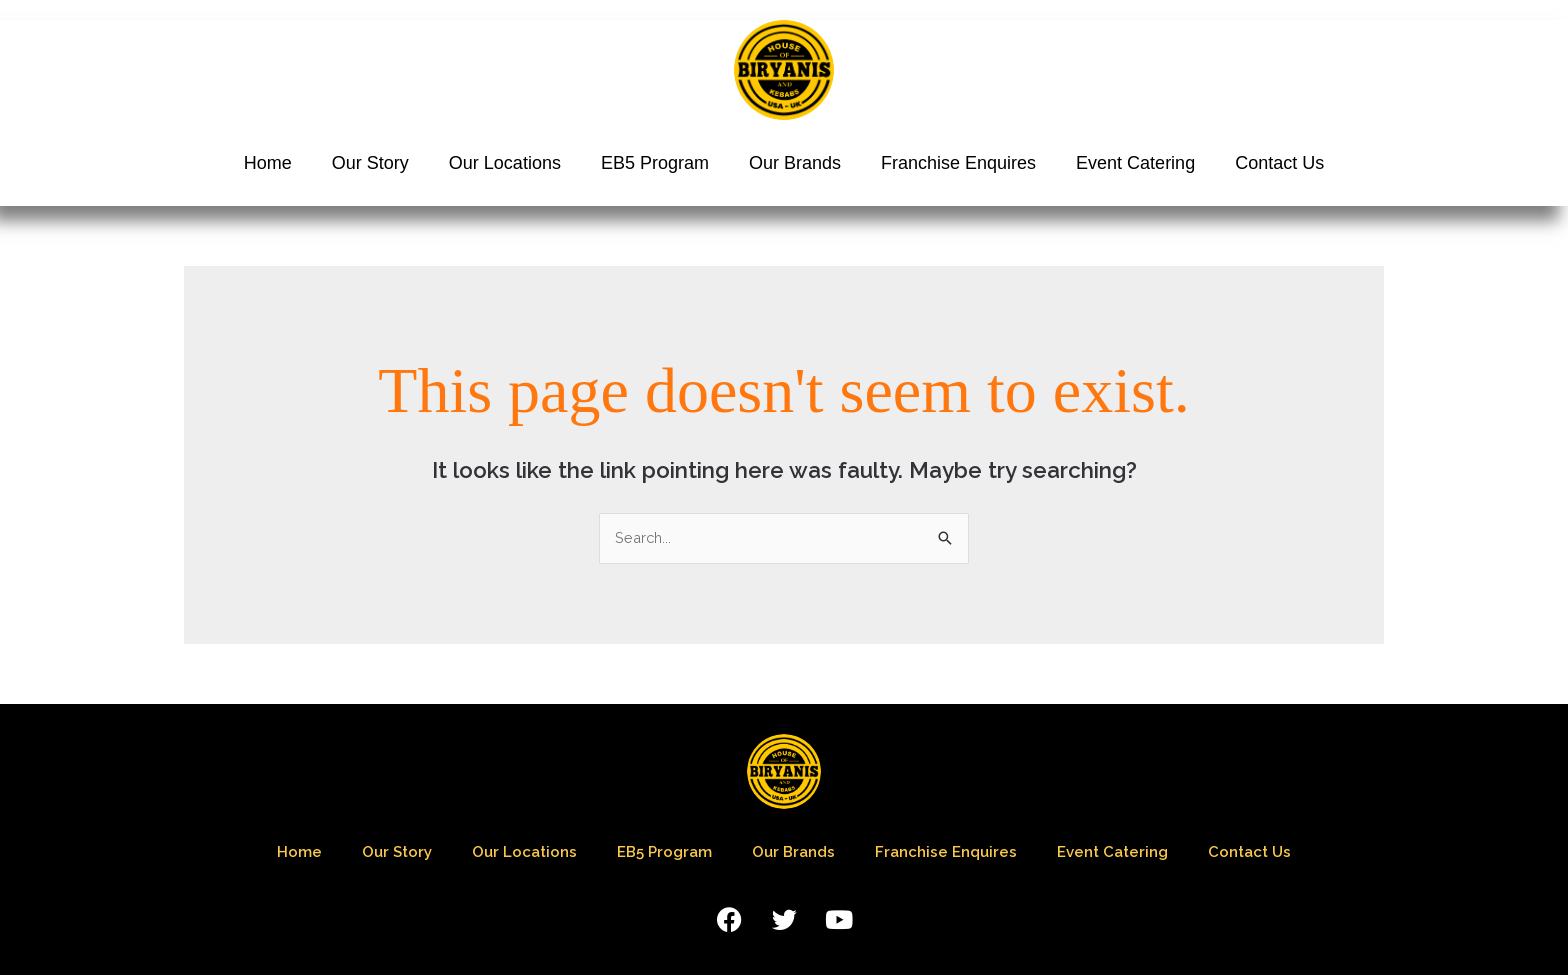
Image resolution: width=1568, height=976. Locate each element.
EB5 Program (655, 163)
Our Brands (795, 163)
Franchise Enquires (958, 163)
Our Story (370, 163)
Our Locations (505, 163)
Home (268, 163)
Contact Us (1279, 163)
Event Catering (1135, 163)
